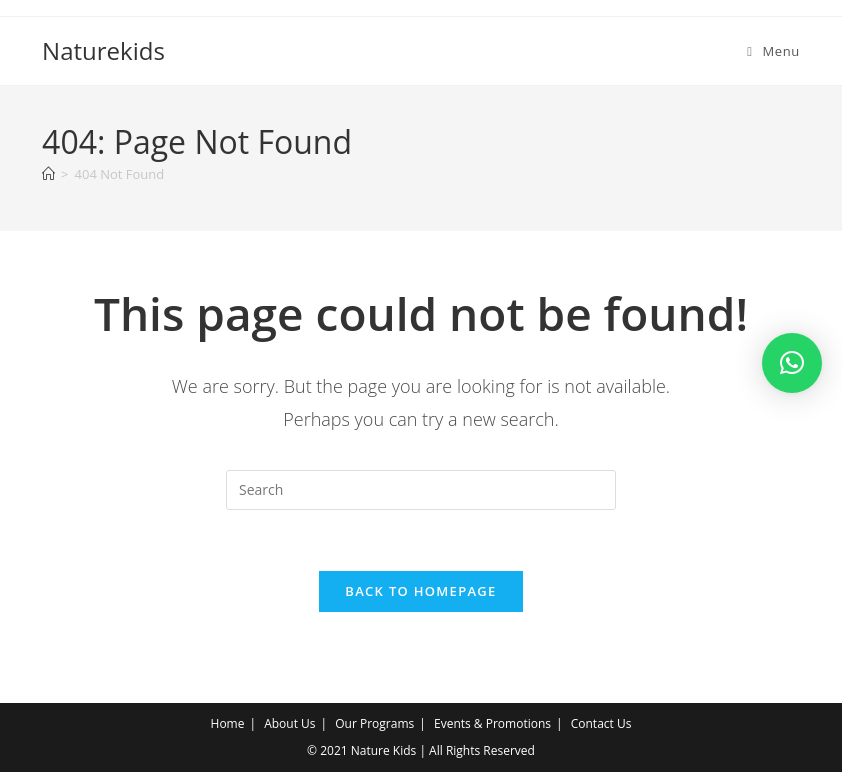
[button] (792, 363)
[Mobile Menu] (773, 51)
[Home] (48, 174)
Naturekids (103, 50)
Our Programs (374, 723)
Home (228, 723)
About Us (289, 723)
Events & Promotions (492, 723)
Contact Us (601, 723)
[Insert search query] (421, 490)
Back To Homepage (420, 591)
